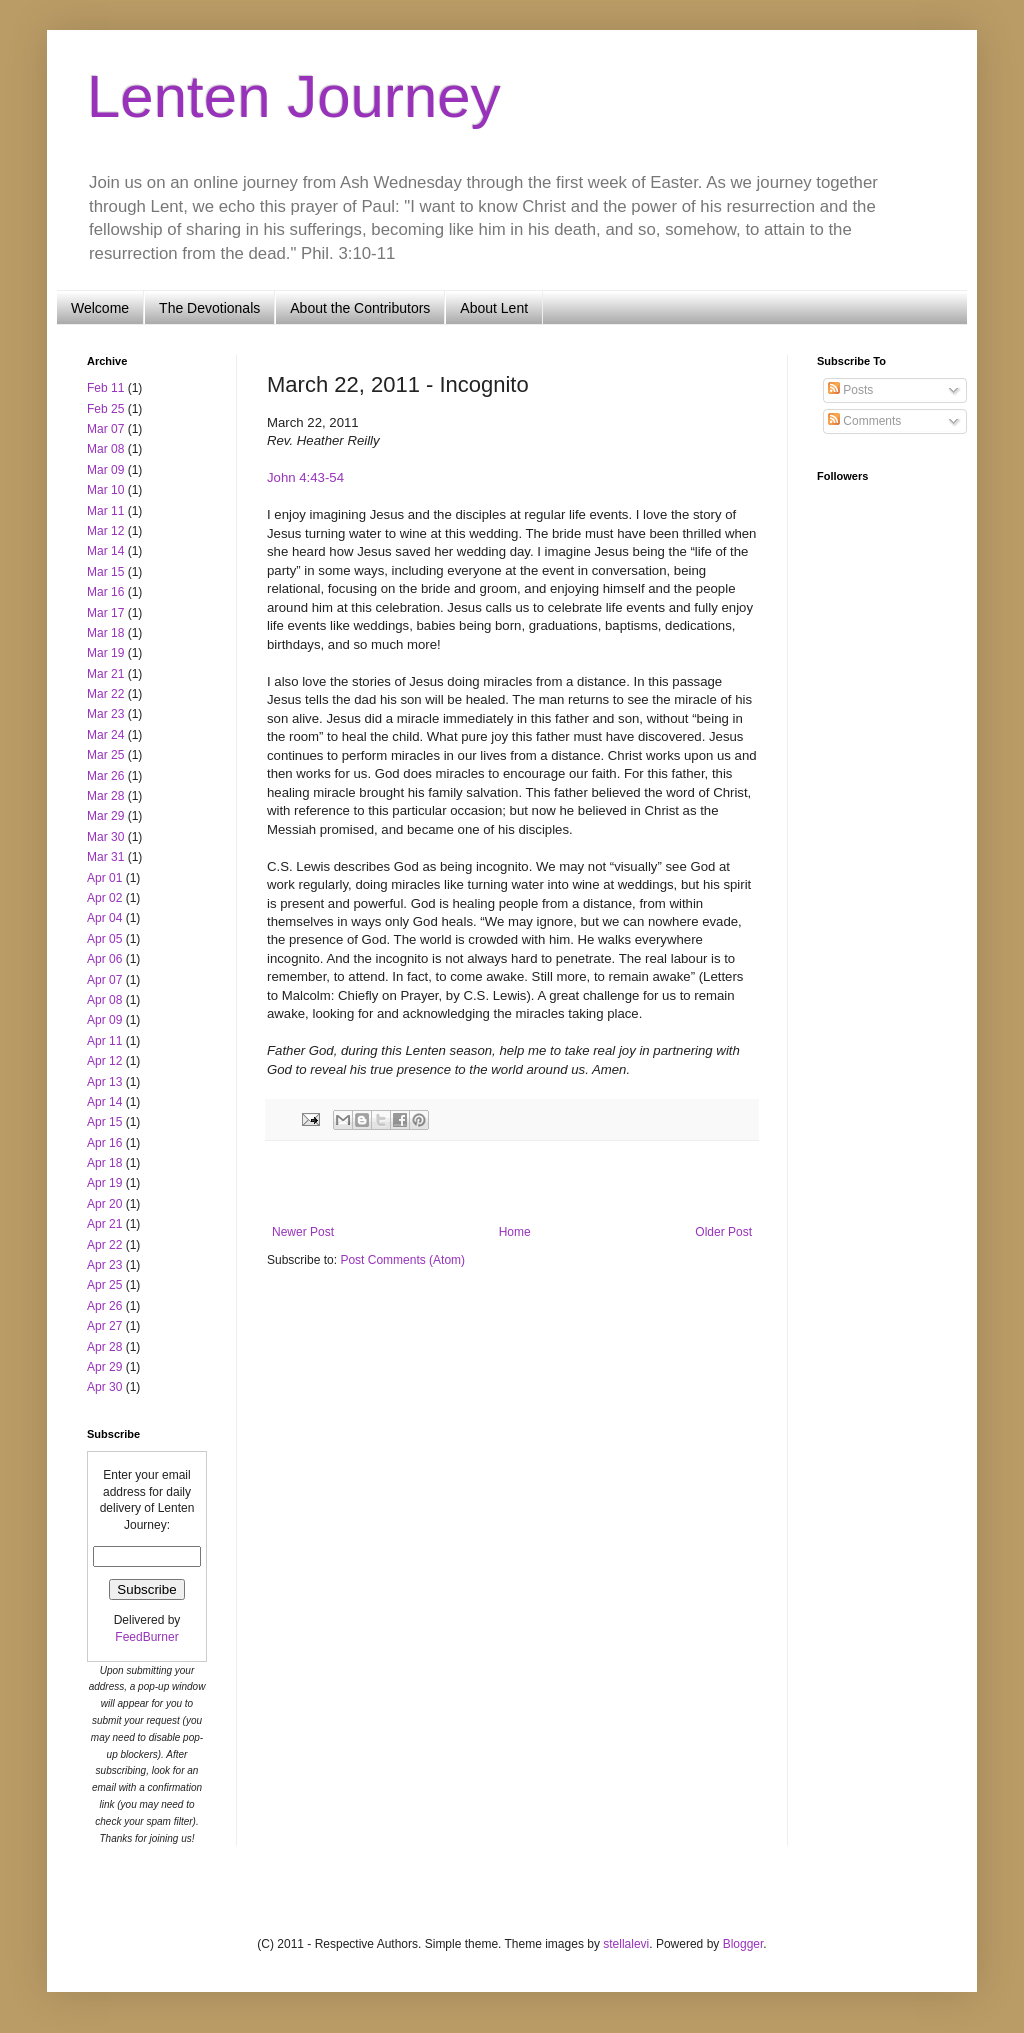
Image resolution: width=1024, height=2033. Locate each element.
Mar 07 (105, 429)
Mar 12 (105, 531)
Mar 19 (105, 653)
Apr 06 (104, 959)
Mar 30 (105, 837)
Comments (864, 421)
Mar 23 (105, 714)
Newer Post (303, 1232)
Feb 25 (105, 409)
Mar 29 (105, 816)
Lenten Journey (294, 96)
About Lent (494, 308)
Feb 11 (105, 388)
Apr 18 (104, 1163)
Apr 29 (104, 1367)
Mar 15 (105, 572)
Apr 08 (104, 1000)
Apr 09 (104, 1020)
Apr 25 (104, 1285)
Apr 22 (104, 1245)
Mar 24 (105, 735)
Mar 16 (105, 592)
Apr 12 (104, 1061)
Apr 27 (104, 1326)
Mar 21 (105, 674)
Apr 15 (104, 1122)
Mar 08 (105, 449)
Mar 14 (105, 551)
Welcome (100, 308)
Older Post (723, 1232)
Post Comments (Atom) (402, 1260)
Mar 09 (105, 470)
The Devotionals (209, 308)
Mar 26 (105, 776)
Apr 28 (104, 1347)
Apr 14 (104, 1102)
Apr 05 (104, 939)
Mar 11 (105, 511)
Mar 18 (105, 633)
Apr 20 (104, 1204)
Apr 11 (104, 1041)
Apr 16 (104, 1143)
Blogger (743, 1944)
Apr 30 (104, 1387)
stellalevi (626, 1944)
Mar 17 (105, 613)
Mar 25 (105, 755)
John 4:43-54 (305, 477)
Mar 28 (105, 796)
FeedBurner (146, 1637)
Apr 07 (104, 980)
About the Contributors (360, 308)
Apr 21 (104, 1224)
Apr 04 (104, 918)
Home (515, 1232)
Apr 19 (104, 1183)
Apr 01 (104, 878)
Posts (850, 390)
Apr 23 (104, 1265)
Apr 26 (104, 1306)
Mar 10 (105, 490)
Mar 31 (105, 857)
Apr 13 (104, 1082)
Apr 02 (104, 898)
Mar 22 (105, 694)
